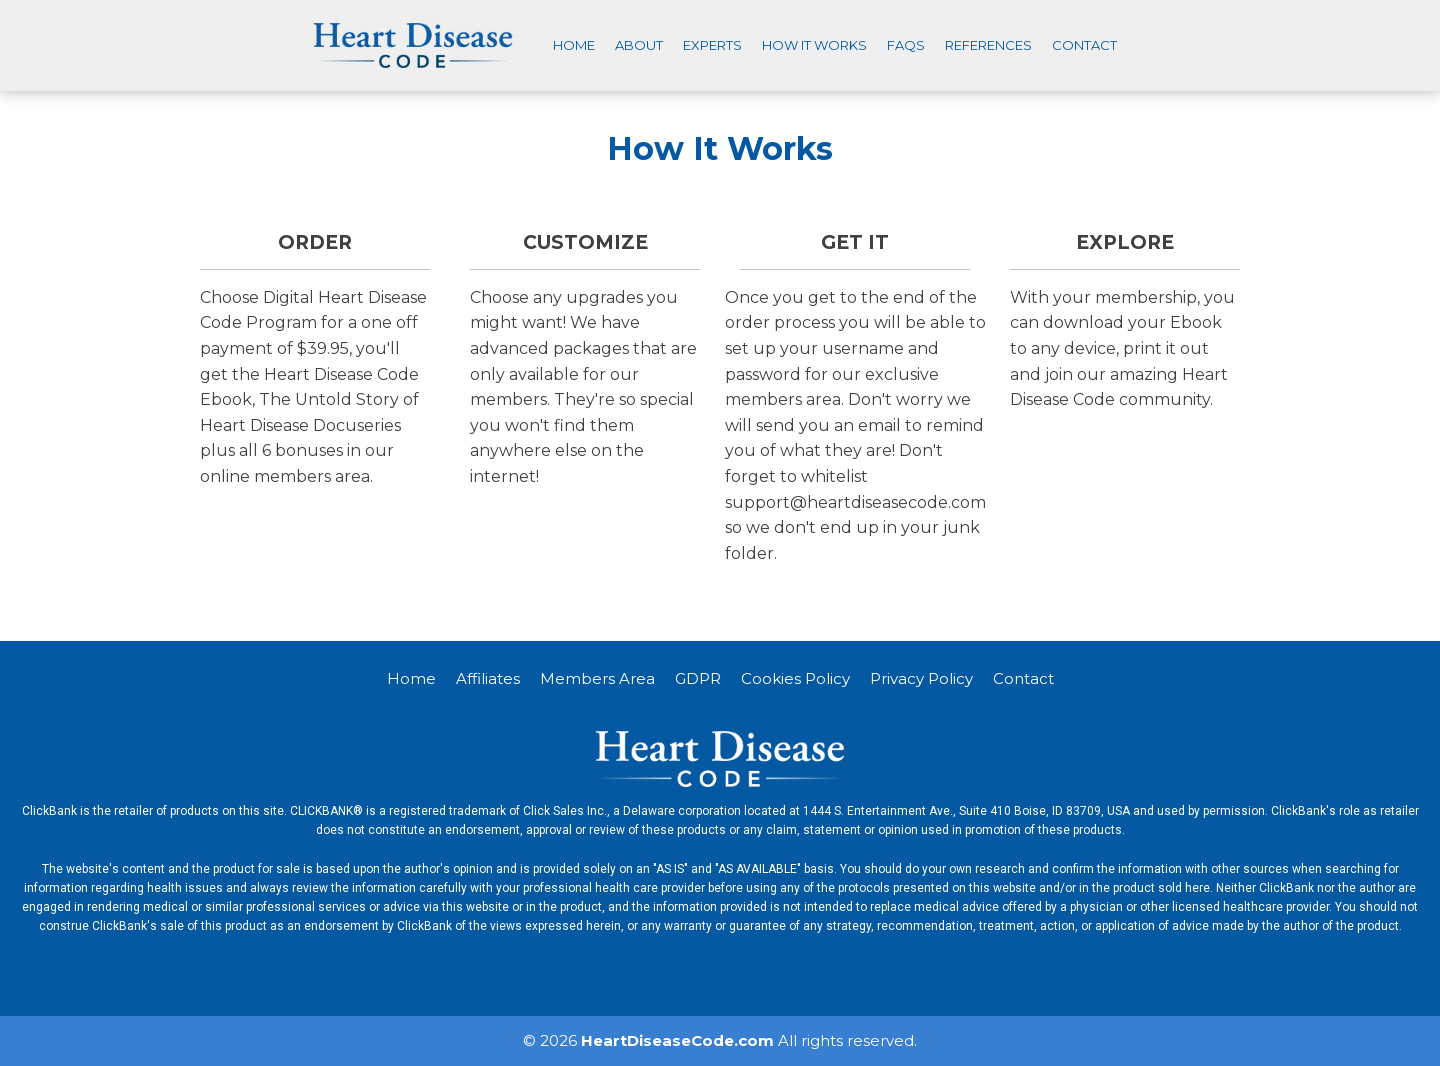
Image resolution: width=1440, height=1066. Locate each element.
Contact (1084, 45)
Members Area (597, 678)
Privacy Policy (921, 678)
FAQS (906, 45)
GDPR (698, 678)
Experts (712, 45)
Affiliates (488, 678)
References (988, 45)
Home (574, 45)
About (639, 45)
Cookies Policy (795, 678)
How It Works (814, 45)
